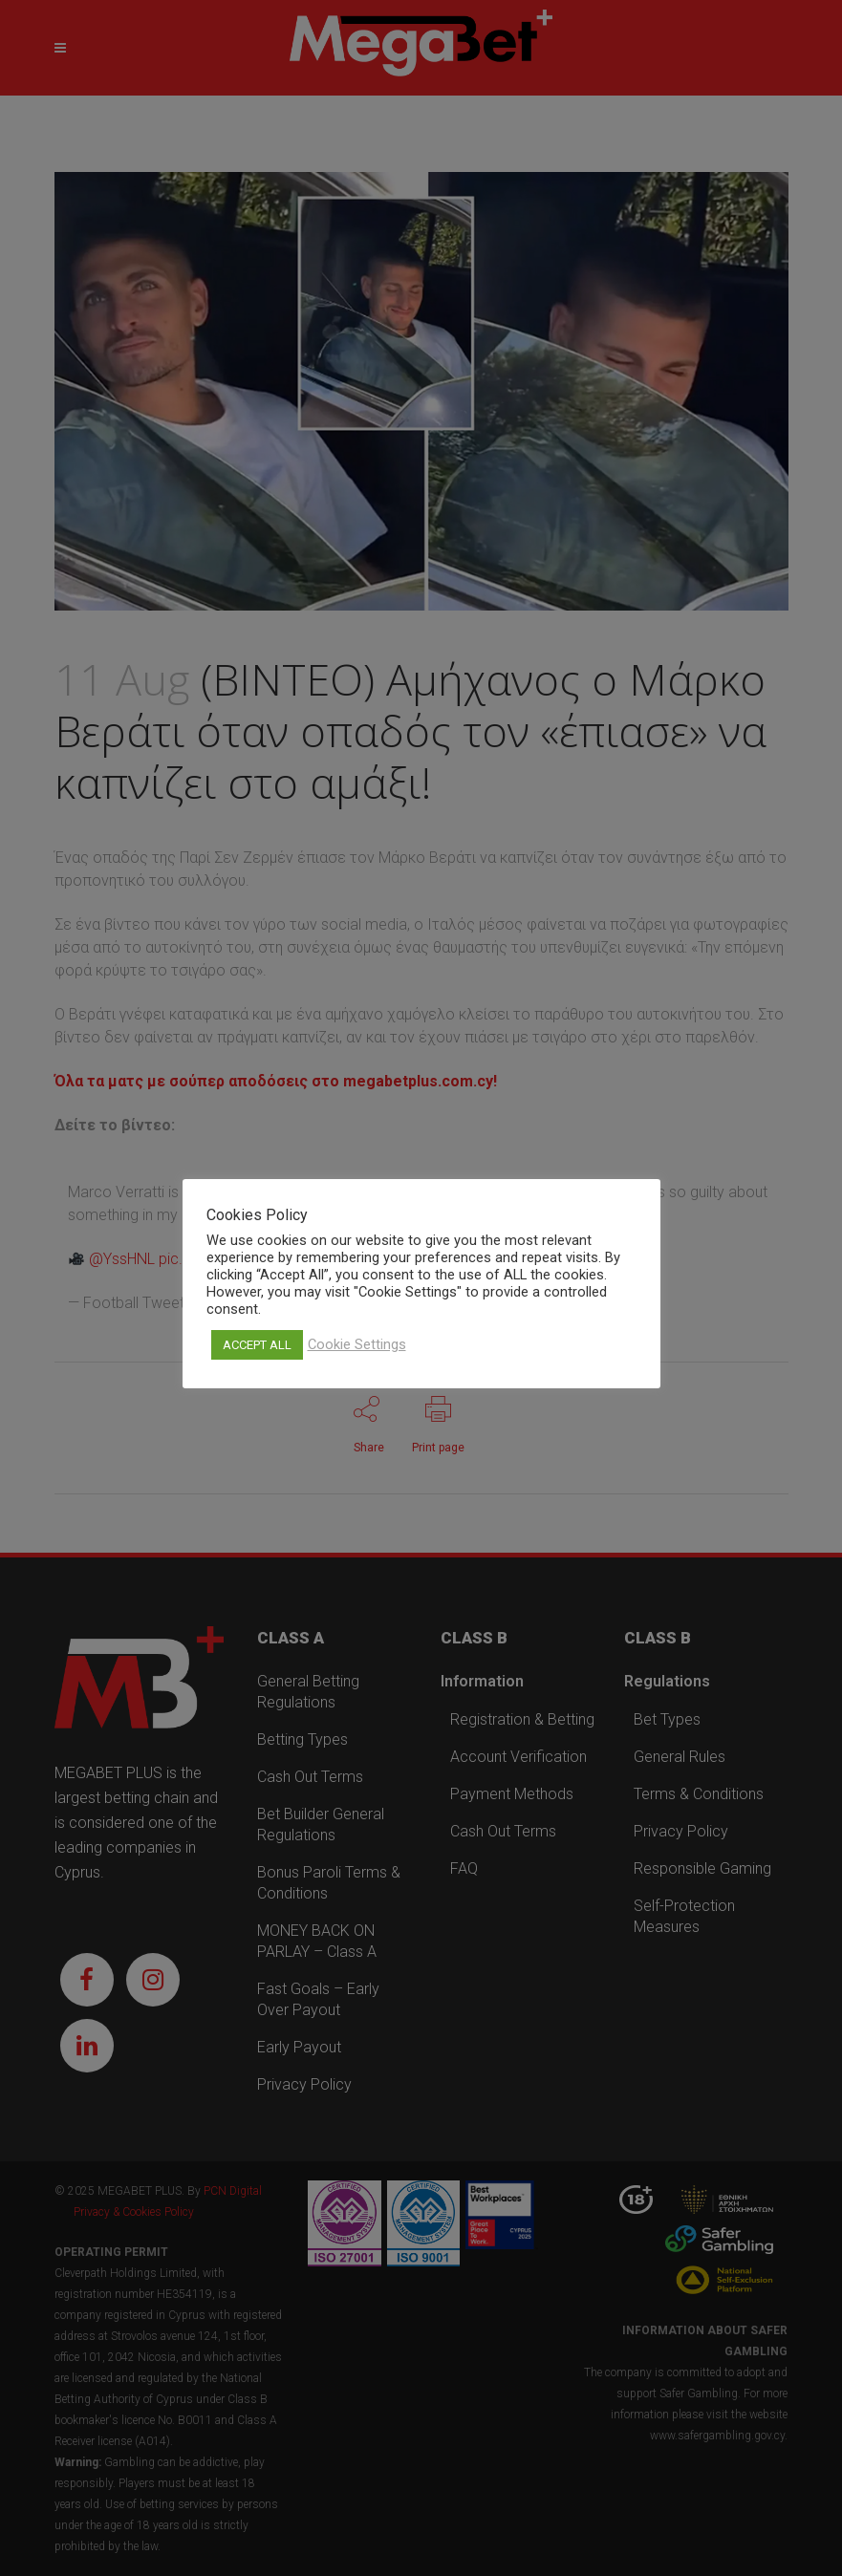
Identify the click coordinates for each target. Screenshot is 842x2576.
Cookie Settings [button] (357, 1344)
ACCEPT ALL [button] (257, 1345)
